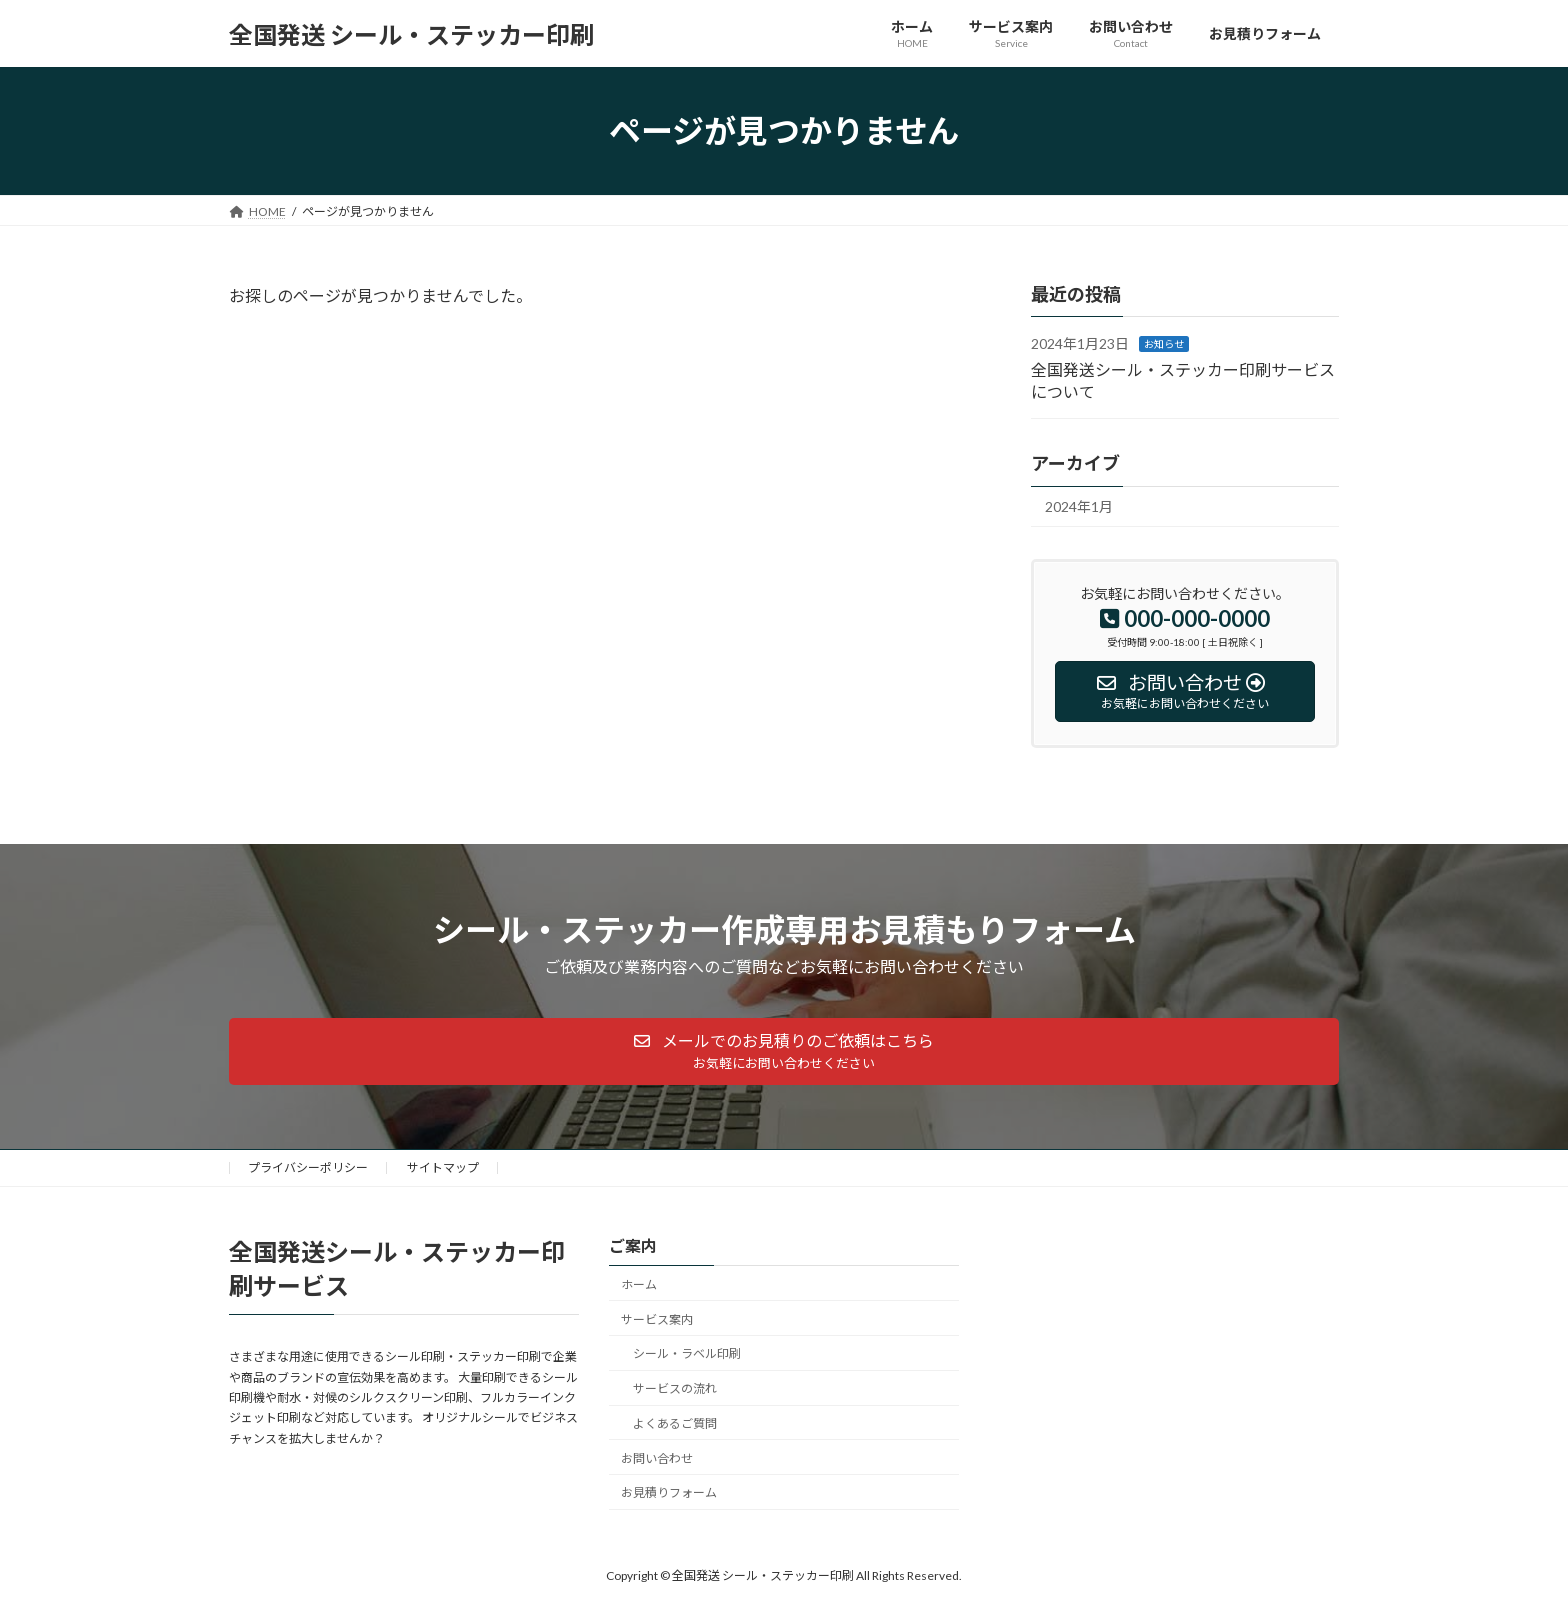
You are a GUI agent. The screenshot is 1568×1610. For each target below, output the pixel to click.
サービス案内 (657, 1319)
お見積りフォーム (669, 1493)
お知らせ (1164, 344)
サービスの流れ (675, 1388)
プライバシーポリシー (308, 1167)
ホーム (639, 1284)
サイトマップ (443, 1167)
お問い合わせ (657, 1458)
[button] (784, 1051)
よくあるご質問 (675, 1423)
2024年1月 (1079, 507)
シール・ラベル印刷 (687, 1354)
